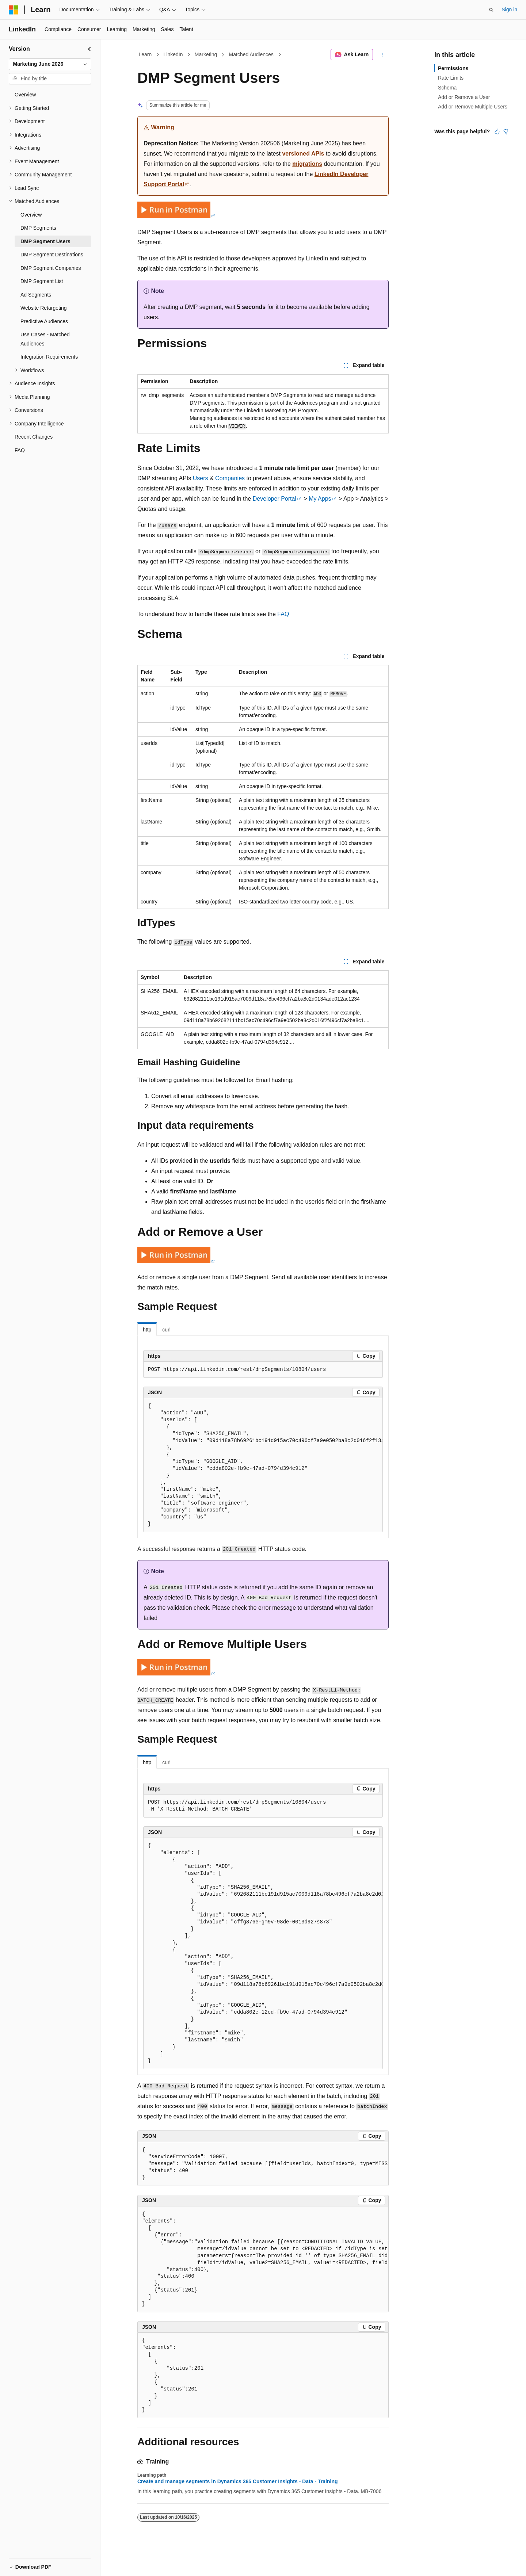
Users (200, 478)
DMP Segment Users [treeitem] (45, 241)
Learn (145, 54)
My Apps (320, 499)
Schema (447, 88)
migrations (307, 164)
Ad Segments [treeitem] (35, 295)
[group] (263, 1465)
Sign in (509, 9)
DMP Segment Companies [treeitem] (50, 268)
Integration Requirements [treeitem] (49, 357)
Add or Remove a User (464, 97)
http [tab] (147, 1330)
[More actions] (382, 55)
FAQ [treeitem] (20, 450)
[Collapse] (89, 49)
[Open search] (491, 9)
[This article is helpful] (497, 131)
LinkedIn (173, 54)
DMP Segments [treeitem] (38, 228)
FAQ (283, 614)
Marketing (206, 54)
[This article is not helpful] (506, 131)
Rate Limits (451, 78)
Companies (230, 478)
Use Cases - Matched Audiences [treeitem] (45, 339)
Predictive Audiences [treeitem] (44, 321)
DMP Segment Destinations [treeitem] (51, 254)
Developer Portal (274, 499)
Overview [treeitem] (25, 95)
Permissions (453, 68)
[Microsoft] (13, 10)
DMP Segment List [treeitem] (41, 281)
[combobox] (50, 64)
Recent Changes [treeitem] (34, 437)
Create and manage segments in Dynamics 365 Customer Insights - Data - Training (237, 2481)
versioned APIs (303, 153)
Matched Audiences (251, 54)
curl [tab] (166, 1330)
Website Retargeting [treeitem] (43, 308)
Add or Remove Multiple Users (472, 107)
